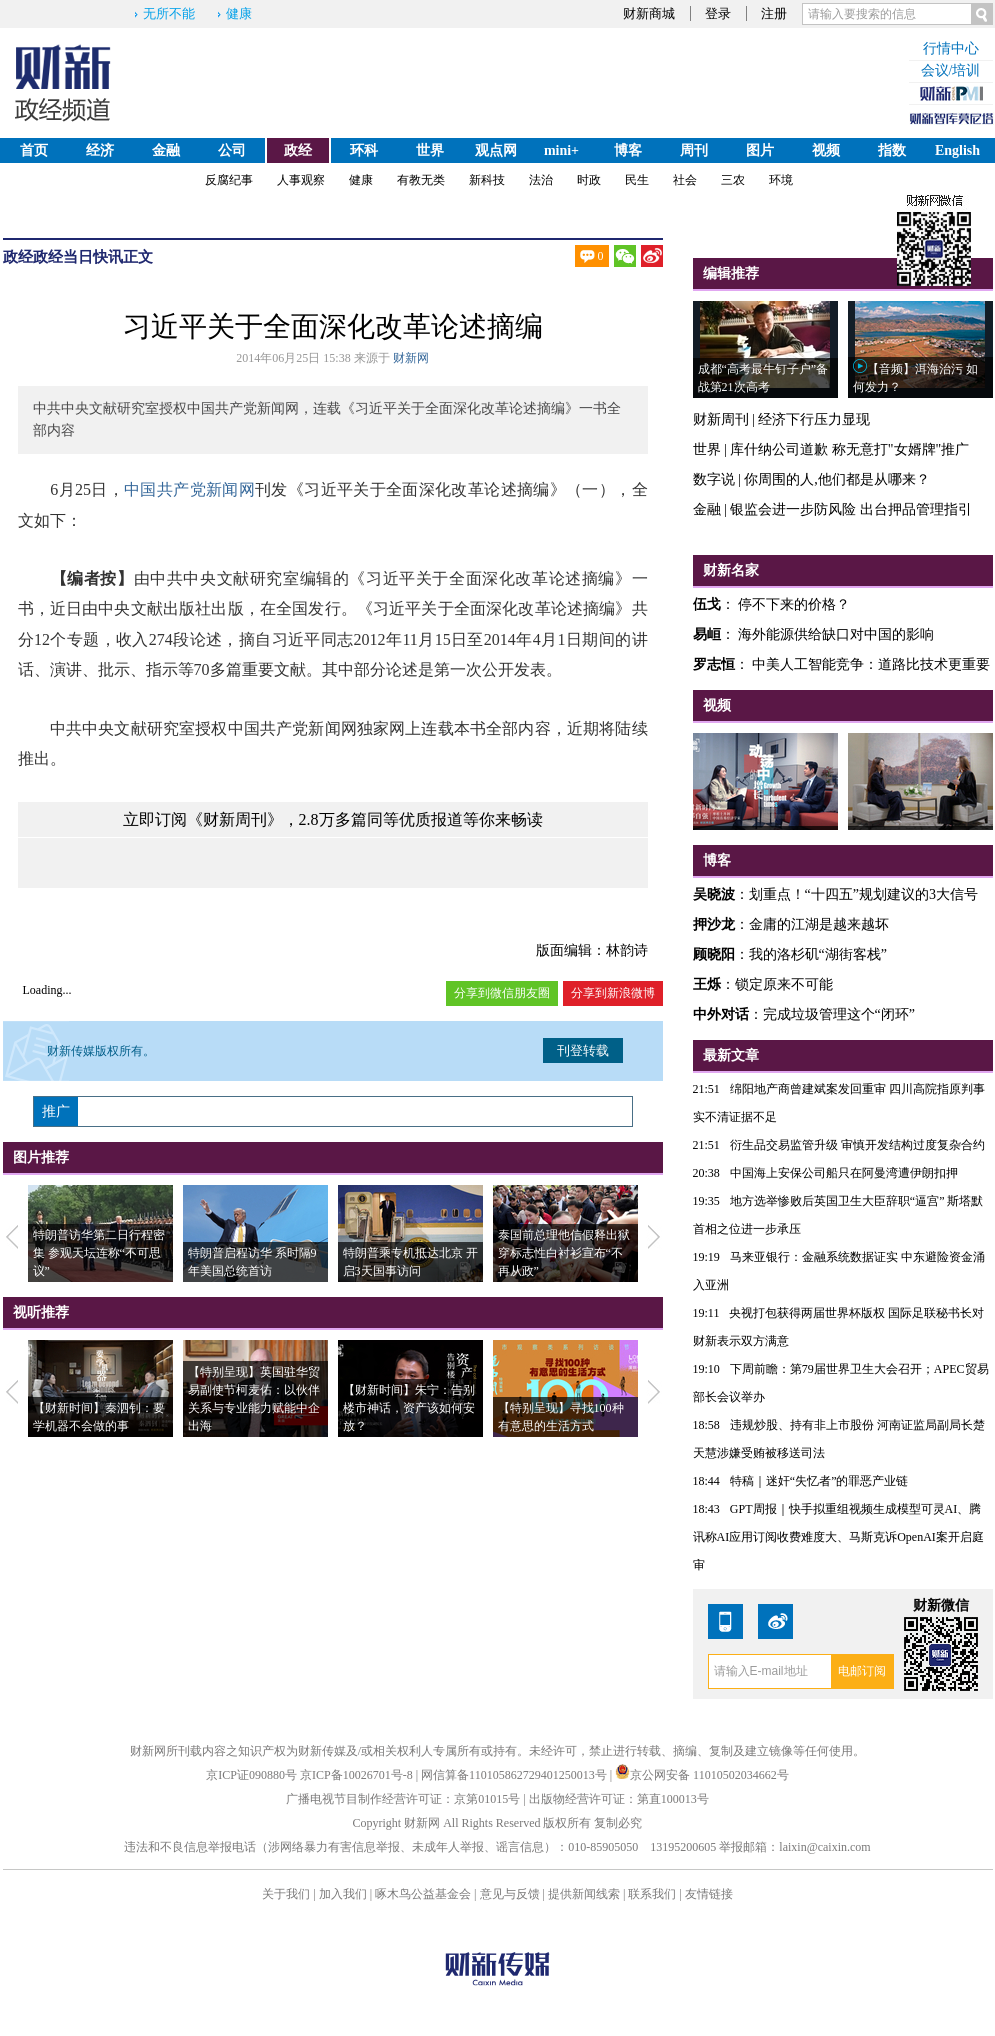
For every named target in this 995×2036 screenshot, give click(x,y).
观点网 (496, 150)
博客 (628, 150)
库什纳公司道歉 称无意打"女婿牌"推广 (849, 449)
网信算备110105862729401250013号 (515, 1775)
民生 (637, 180)
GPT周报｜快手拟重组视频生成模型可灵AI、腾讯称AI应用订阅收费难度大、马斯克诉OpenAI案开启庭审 (838, 1537)
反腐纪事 (229, 180)
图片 (760, 150)
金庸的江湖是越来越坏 (819, 924)
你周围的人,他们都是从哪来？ (837, 479)
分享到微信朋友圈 (502, 993)
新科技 (487, 180)
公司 (232, 150)
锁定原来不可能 (784, 984)
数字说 (714, 479)
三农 (733, 180)
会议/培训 (951, 70)
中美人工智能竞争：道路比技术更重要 (871, 664)
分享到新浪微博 (613, 993)
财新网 (411, 358)
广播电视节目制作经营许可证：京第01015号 (403, 1799)
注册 (774, 13)
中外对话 (721, 1014)
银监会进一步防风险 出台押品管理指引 (851, 509)
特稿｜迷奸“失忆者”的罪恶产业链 (819, 1481)
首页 (34, 150)
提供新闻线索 (584, 1894)
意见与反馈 (510, 1894)
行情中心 (951, 48)
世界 (430, 150)
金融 (166, 150)
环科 (364, 150)
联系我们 (652, 1894)
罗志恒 (714, 664)
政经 (298, 150)
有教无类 (421, 180)
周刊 (694, 150)
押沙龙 (714, 924)
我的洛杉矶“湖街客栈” (818, 954)
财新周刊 (721, 419)
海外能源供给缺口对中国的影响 (836, 634)
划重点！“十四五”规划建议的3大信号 (863, 894)
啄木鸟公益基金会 (424, 1894)
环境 (781, 180)
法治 (541, 180)
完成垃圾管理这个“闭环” (839, 1014)
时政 (589, 180)
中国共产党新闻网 (189, 489)
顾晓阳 (714, 954)
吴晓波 (714, 894)
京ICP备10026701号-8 (358, 1775)
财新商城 (649, 13)
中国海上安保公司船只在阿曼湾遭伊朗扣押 (844, 1173)
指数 (892, 150)
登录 (718, 13)
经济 (100, 150)
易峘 (707, 634)
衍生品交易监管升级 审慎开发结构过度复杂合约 (857, 1145)
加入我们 (343, 1894)
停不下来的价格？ (794, 604)
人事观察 (301, 180)
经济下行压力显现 (814, 419)
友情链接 (709, 1894)
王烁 (707, 984)
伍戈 (707, 604)
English (957, 150)
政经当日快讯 (78, 257)
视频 (826, 150)
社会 (685, 180)
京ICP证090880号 (251, 1775)
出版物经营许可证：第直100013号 (619, 1799)
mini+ (561, 150)
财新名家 (731, 570)
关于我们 (286, 1894)
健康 (239, 13)
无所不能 (169, 13)
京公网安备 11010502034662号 (702, 1775)
